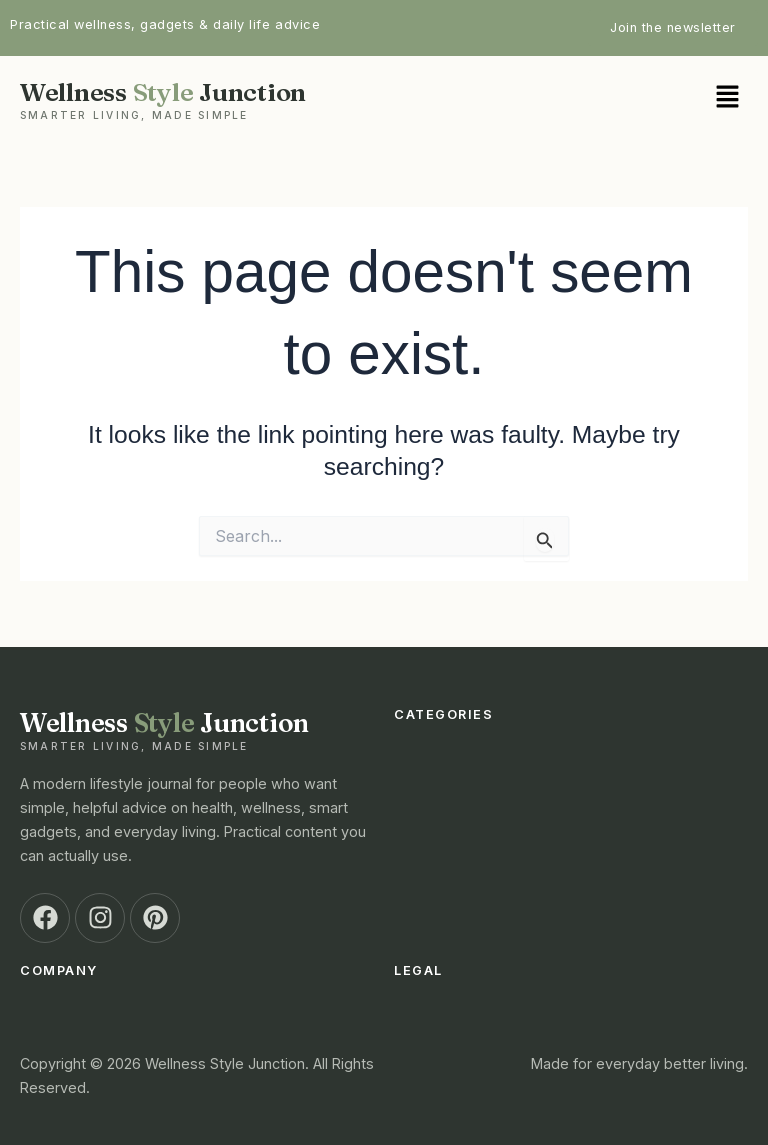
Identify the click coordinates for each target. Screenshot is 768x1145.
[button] (571, 98)
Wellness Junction (197, 99)
